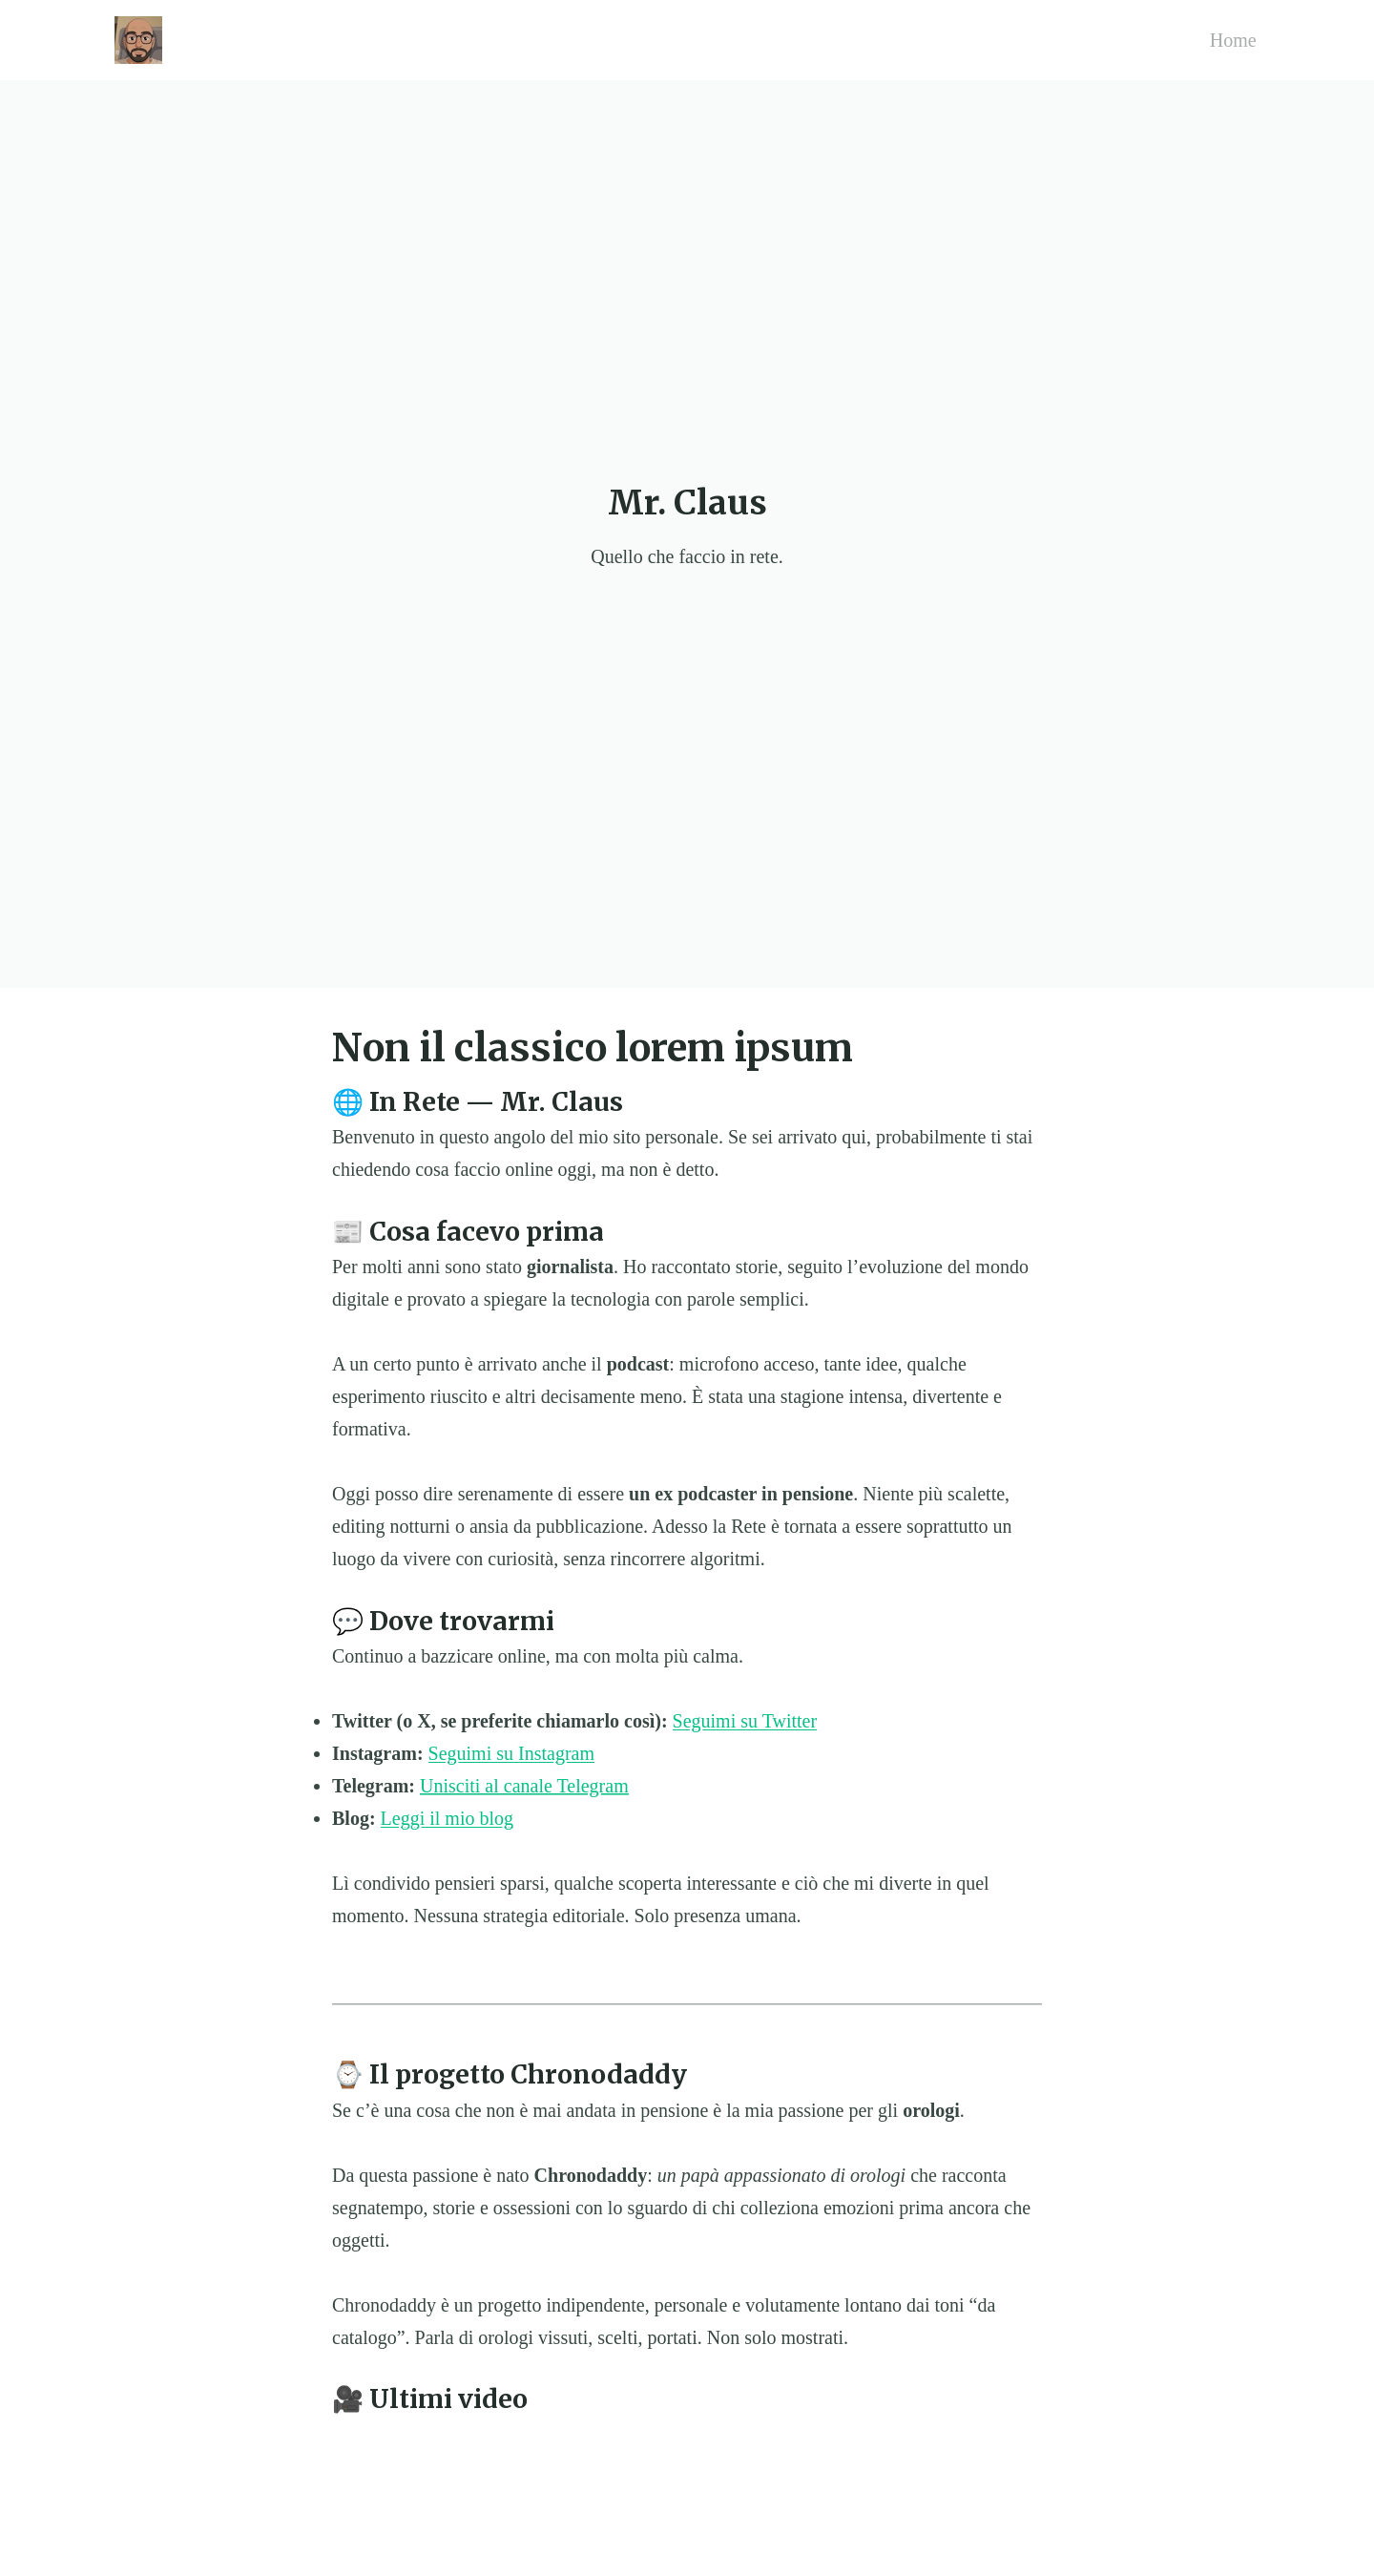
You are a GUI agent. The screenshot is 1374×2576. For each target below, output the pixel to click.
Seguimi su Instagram (511, 1753)
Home (1233, 40)
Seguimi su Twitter (745, 1720)
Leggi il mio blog (447, 1818)
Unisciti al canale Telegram (524, 1785)
